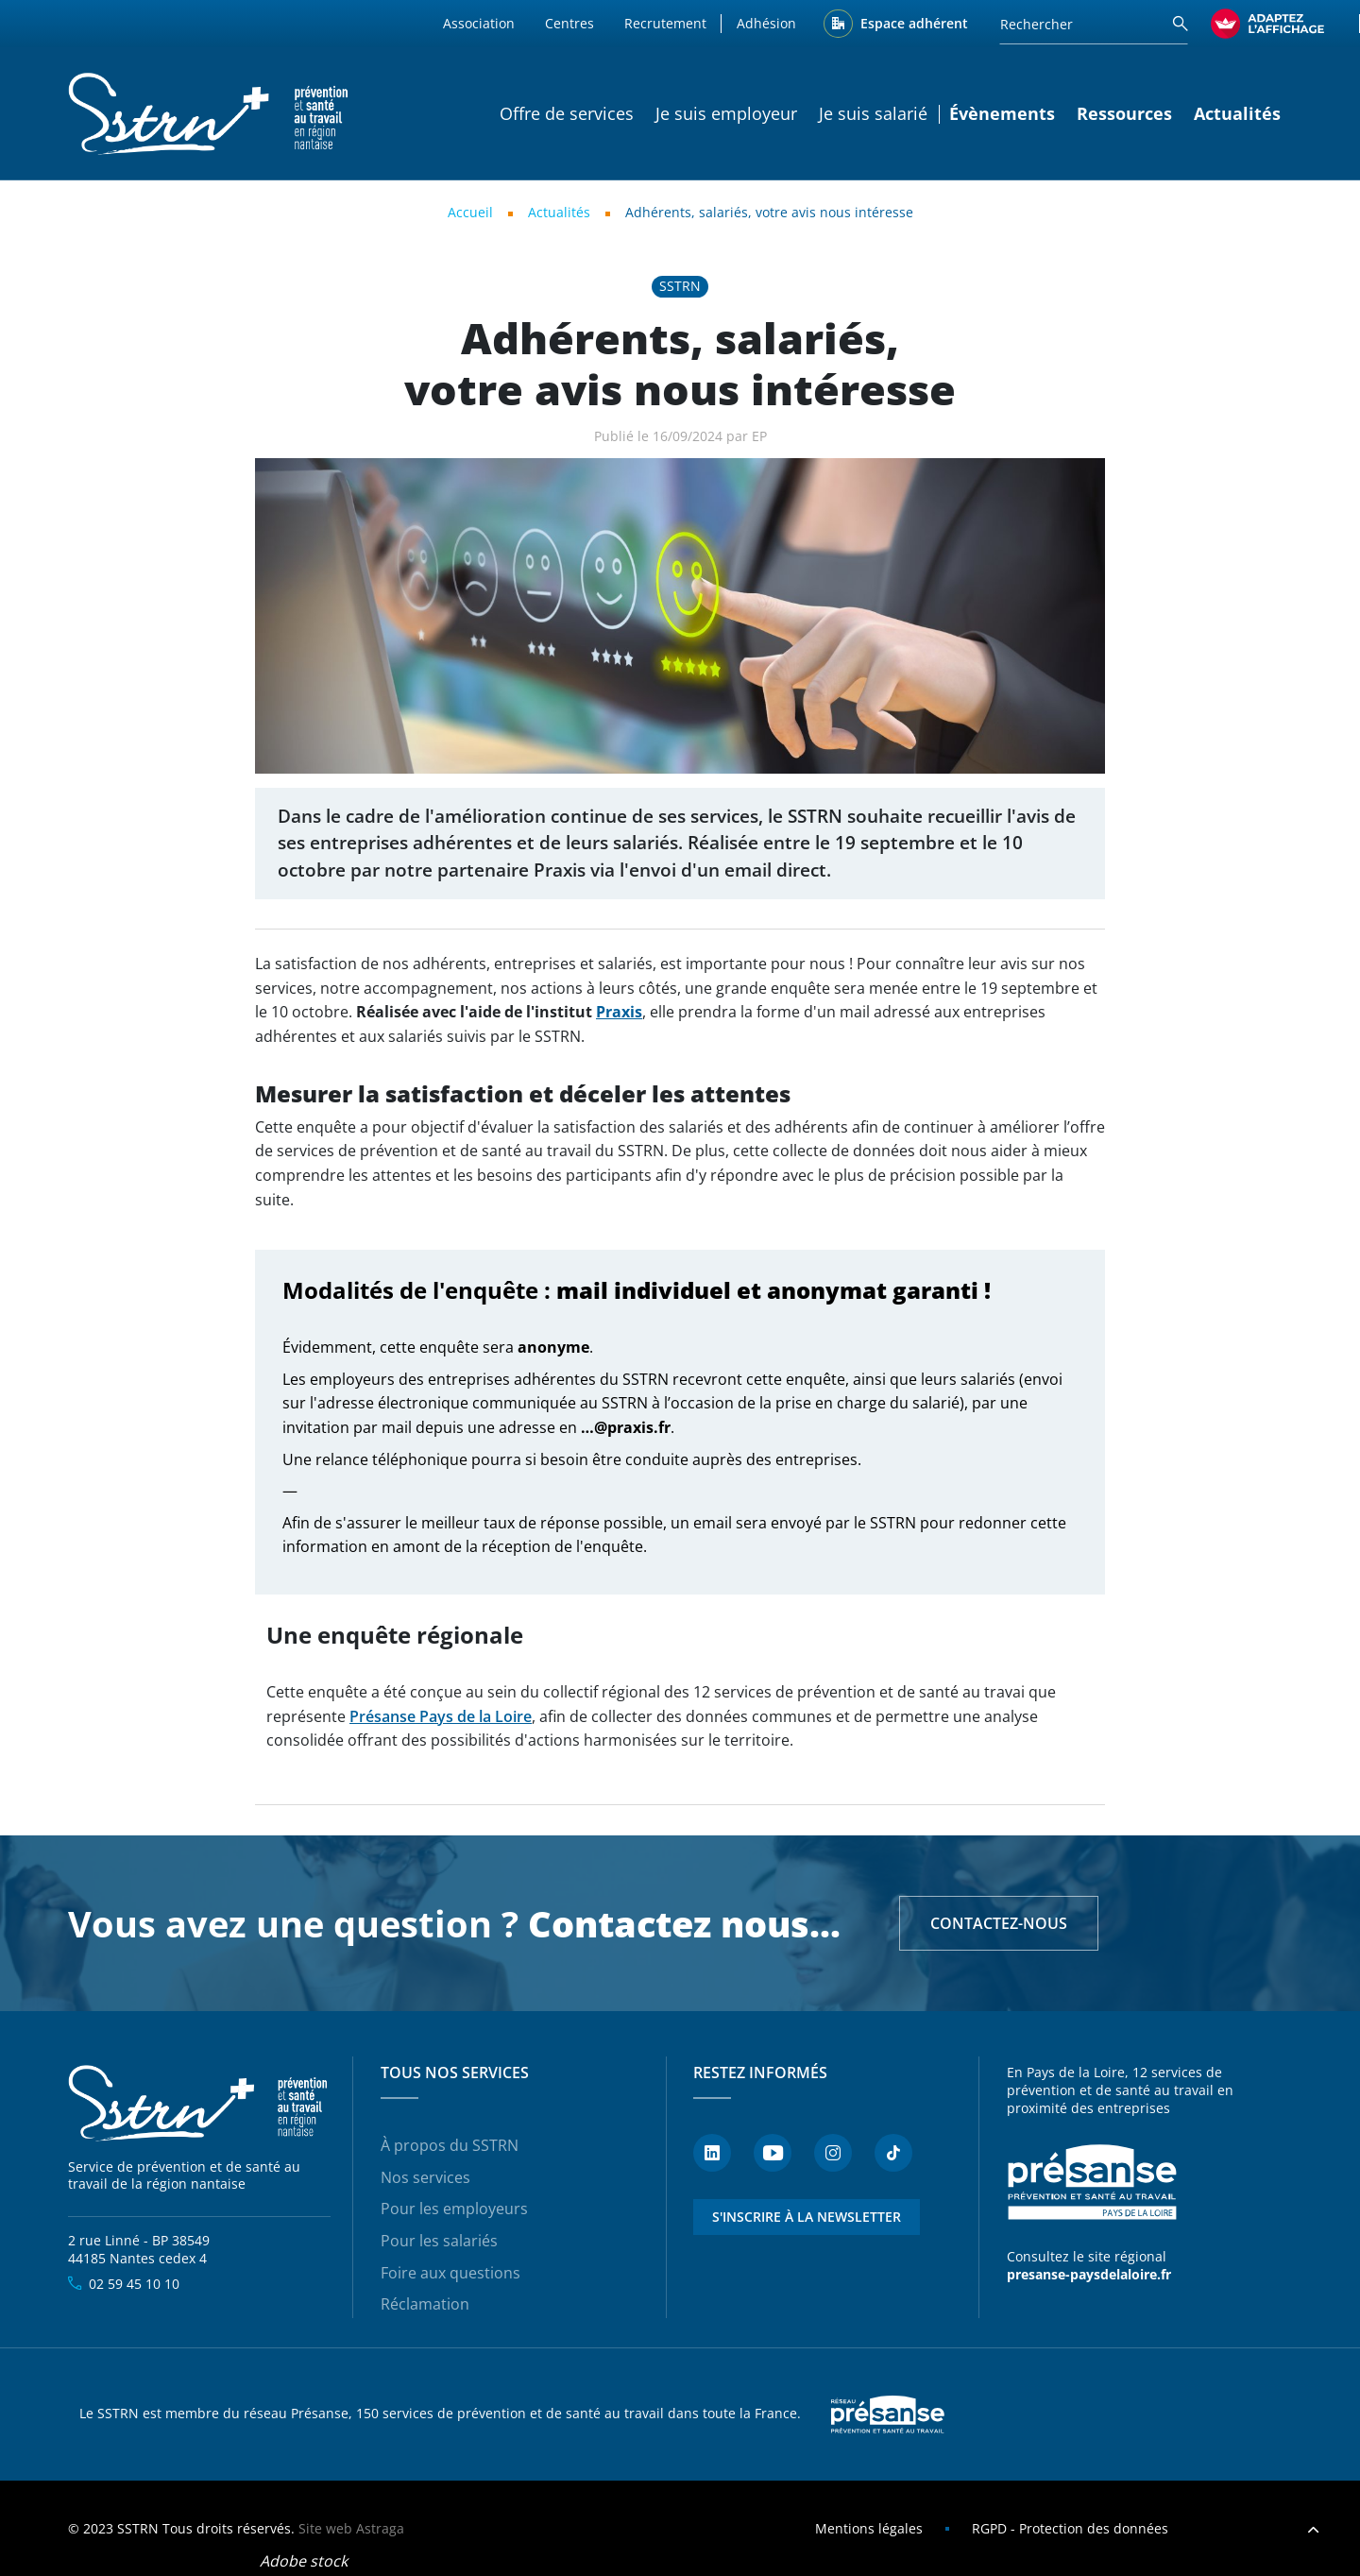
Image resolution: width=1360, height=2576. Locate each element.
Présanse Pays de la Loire (440, 1716)
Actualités (1237, 113)
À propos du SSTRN (449, 2145)
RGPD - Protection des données (1070, 2528)
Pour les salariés (439, 2240)
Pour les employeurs (454, 2208)
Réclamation (425, 2304)
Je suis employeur (726, 113)
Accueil (470, 212)
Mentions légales (869, 2528)
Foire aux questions (450, 2272)
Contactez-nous (998, 1923)
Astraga (380, 2528)
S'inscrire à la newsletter (806, 2217)
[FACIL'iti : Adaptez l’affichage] (1267, 24)
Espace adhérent (914, 23)
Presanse (887, 2414)
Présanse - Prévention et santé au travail (1092, 2183)
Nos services (425, 2177)
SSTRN (199, 2103)
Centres (569, 23)
